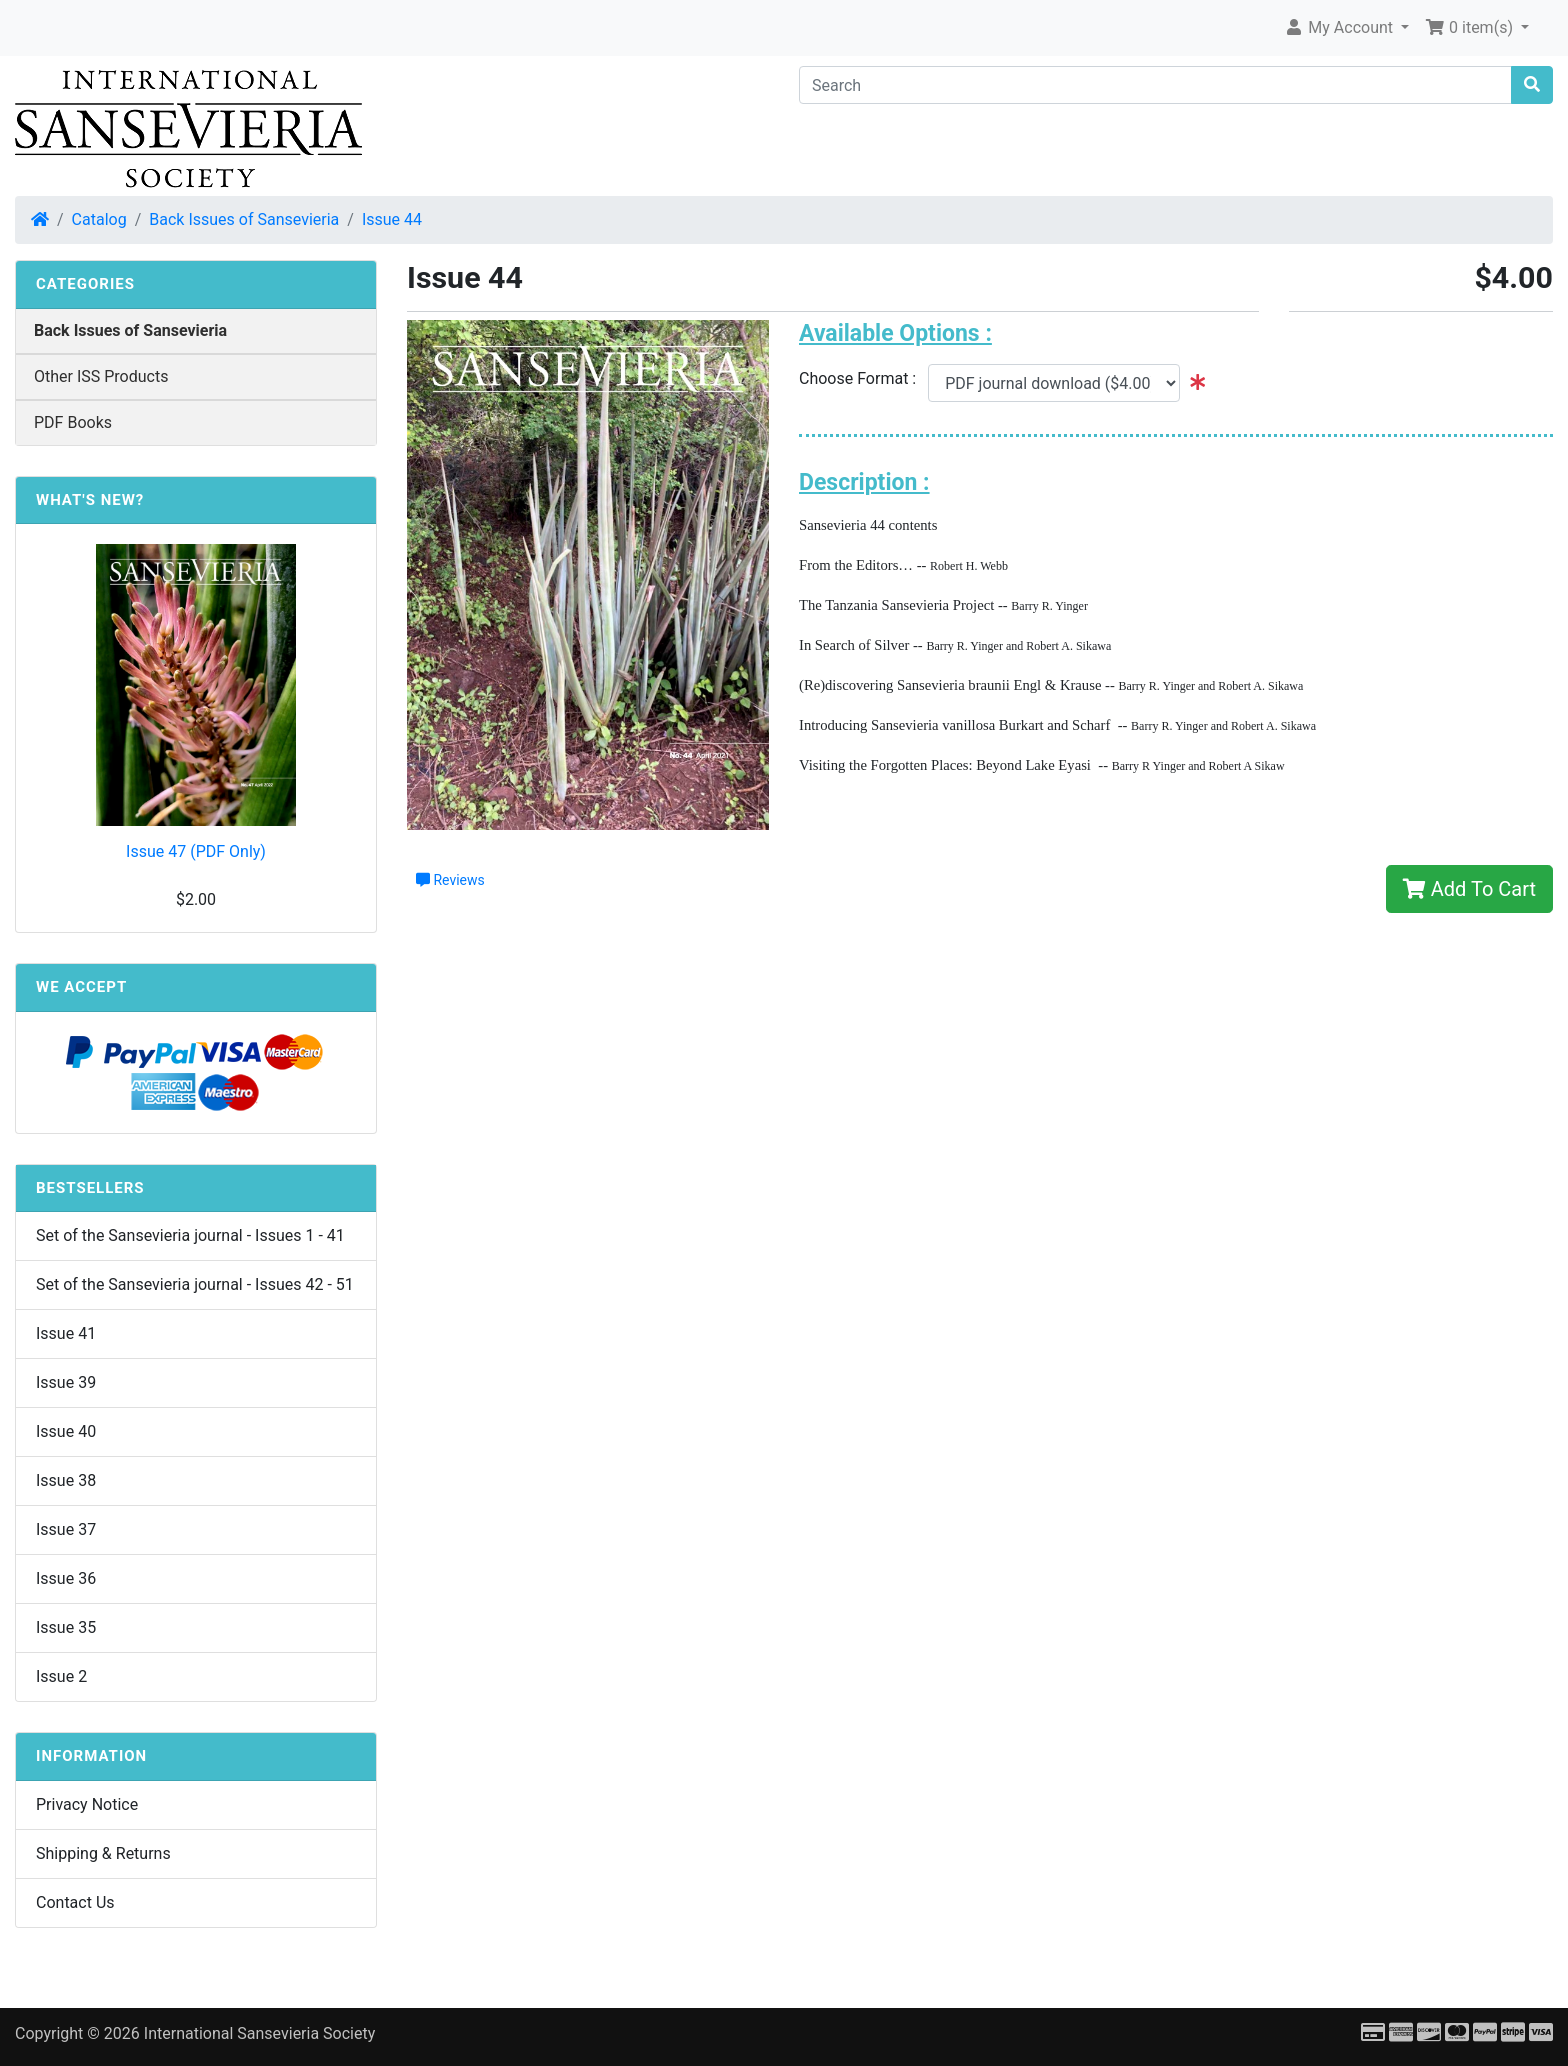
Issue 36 (66, 1578)
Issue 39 (66, 1382)
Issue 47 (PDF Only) (196, 851)
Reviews (450, 880)
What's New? (90, 500)
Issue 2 (61, 1676)
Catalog (99, 219)
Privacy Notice (87, 1804)
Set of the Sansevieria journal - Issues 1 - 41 (190, 1235)
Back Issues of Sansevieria (244, 219)
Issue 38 (66, 1480)
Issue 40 (66, 1431)
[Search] (1155, 85)
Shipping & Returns (103, 1853)
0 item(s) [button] (1471, 27)
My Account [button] (1340, 27)
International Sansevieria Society (259, 2033)
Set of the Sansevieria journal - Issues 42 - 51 (195, 1284)
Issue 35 (66, 1627)
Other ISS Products (101, 376)
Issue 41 (66, 1333)
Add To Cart (1469, 889)
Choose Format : (863, 378)
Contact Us (75, 1902)
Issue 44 (392, 219)
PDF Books (73, 422)
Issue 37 (66, 1529)
